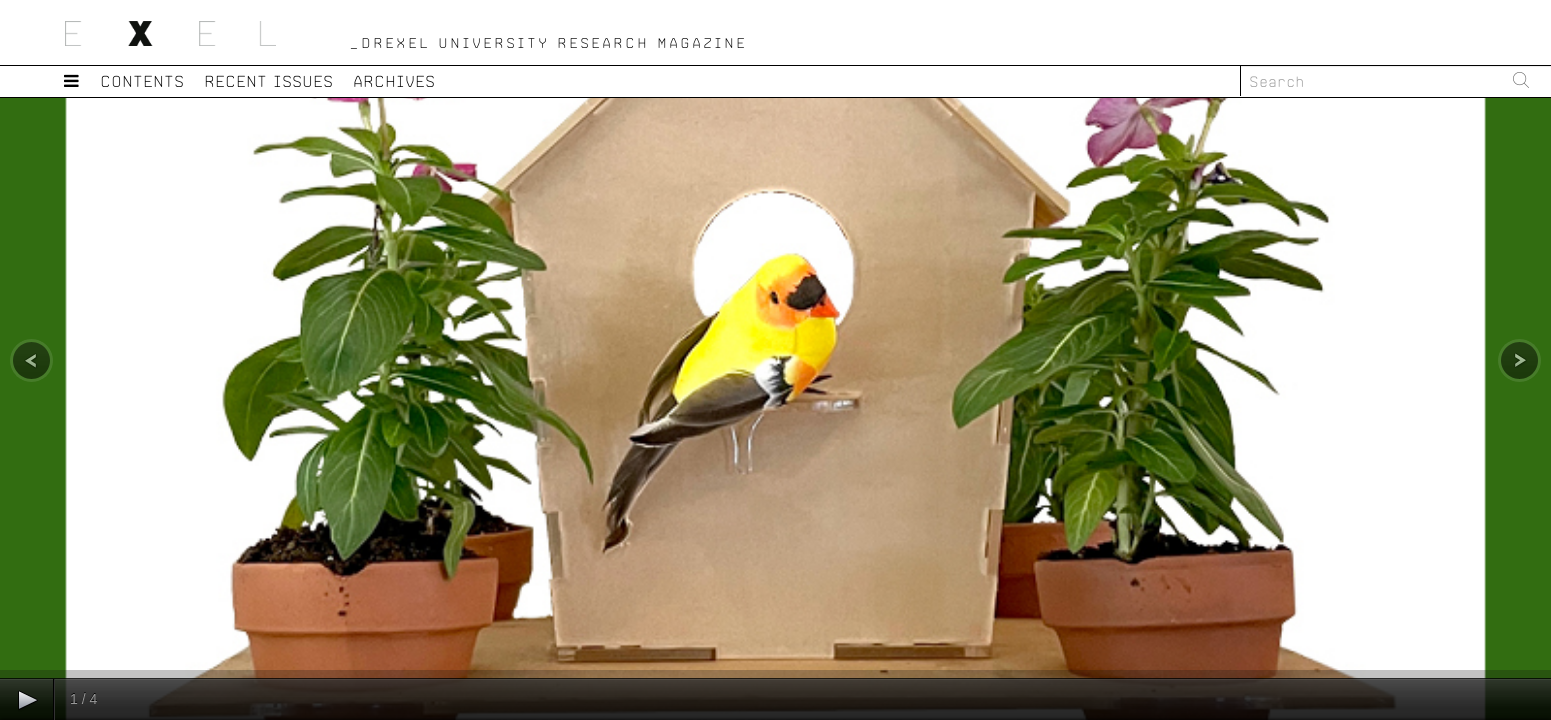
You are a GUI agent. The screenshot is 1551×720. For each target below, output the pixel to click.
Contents (143, 80)
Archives (395, 80)
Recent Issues (269, 80)
